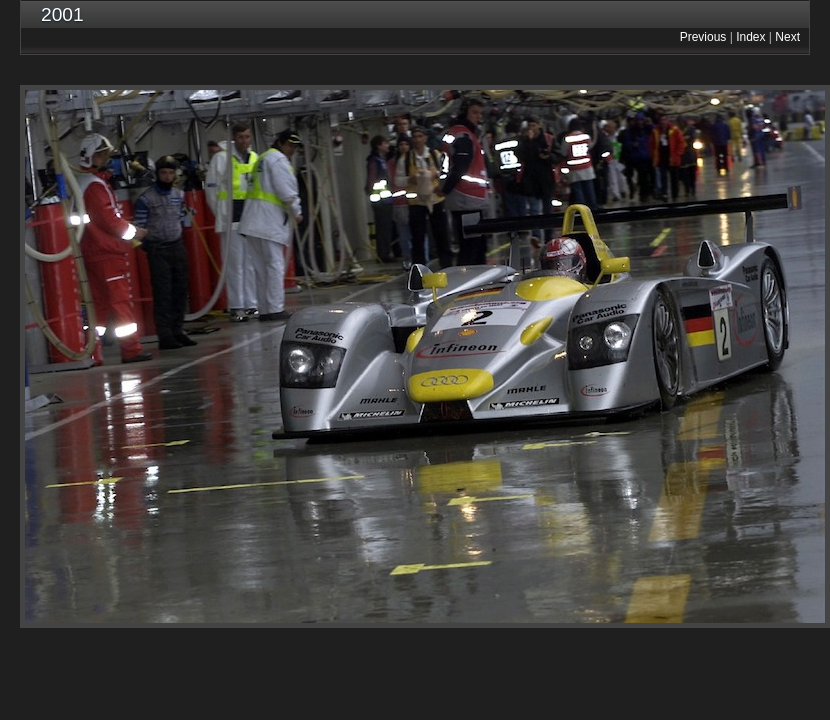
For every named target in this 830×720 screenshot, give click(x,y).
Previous (703, 37)
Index (750, 37)
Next (787, 37)
